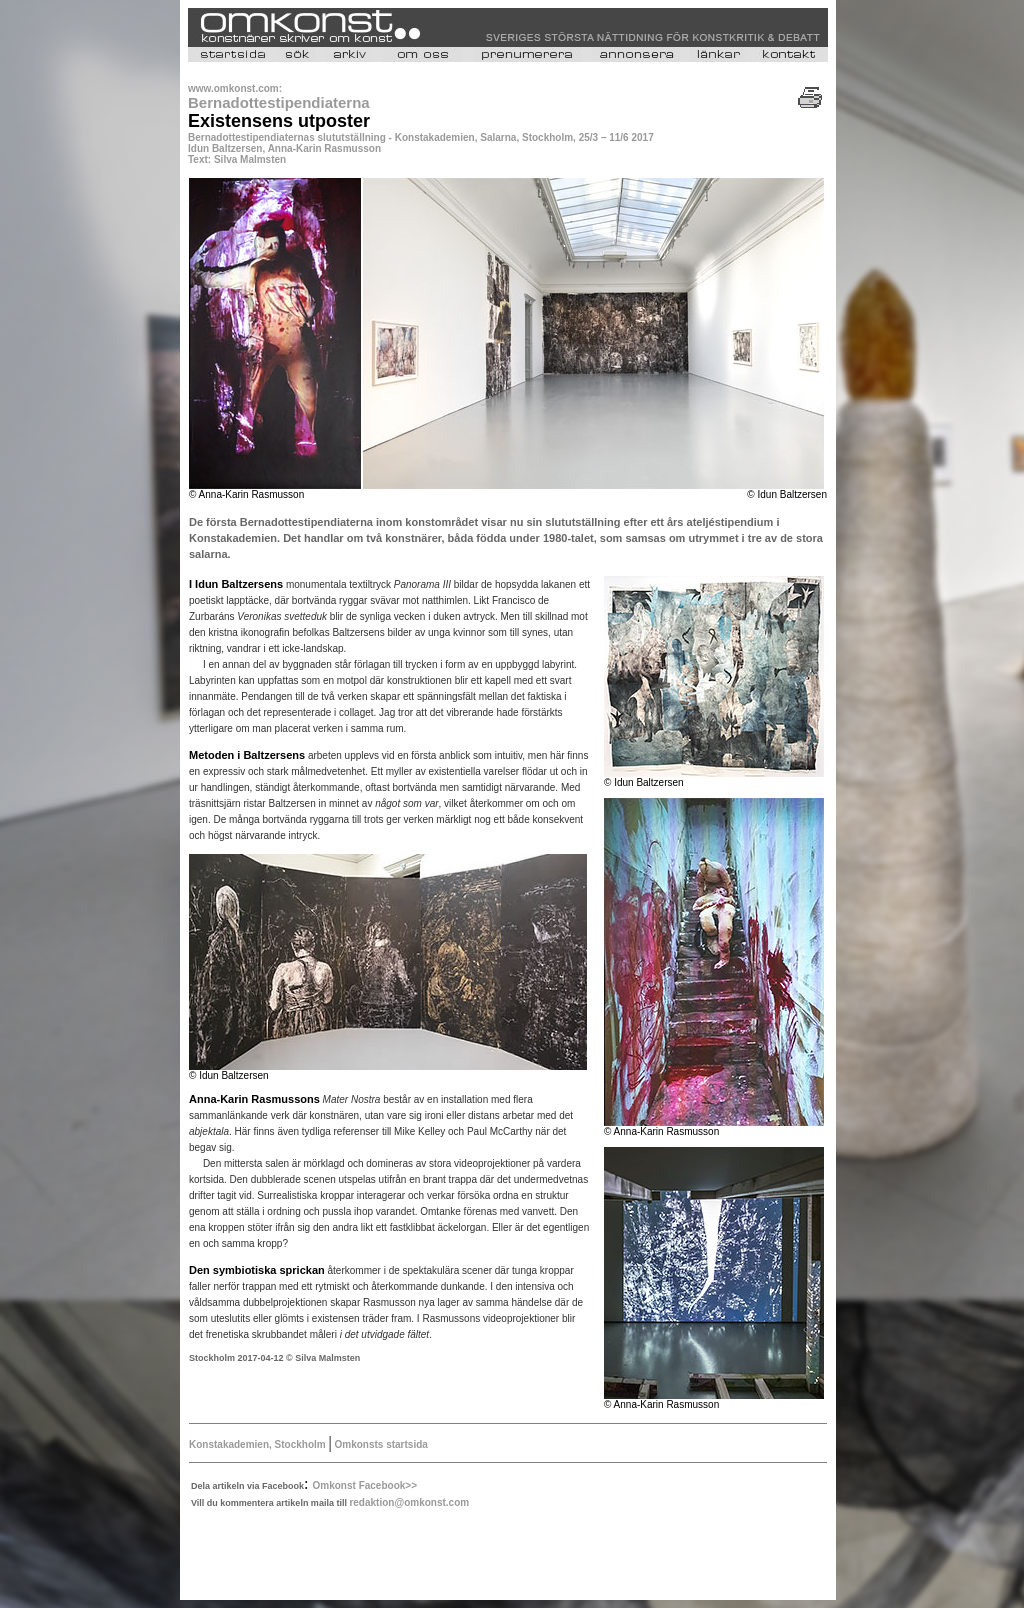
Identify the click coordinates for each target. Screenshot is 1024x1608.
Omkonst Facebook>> (365, 1485)
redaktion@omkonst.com (409, 1502)
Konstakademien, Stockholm (258, 1444)
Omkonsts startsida (380, 1444)
